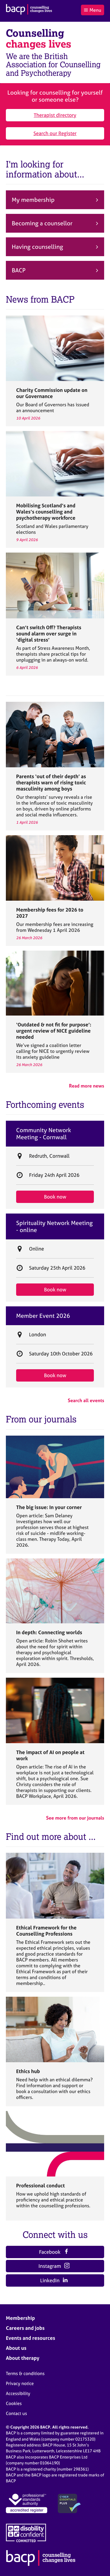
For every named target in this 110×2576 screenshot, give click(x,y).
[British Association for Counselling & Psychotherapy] (29, 10)
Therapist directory (55, 115)
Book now (55, 1197)
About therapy (22, 2358)
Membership (20, 2318)
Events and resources (30, 2338)
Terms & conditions (25, 2373)
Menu (92, 10)
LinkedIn (54, 2280)
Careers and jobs (25, 2328)
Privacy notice (20, 2383)
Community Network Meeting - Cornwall (43, 1134)
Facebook (54, 2252)
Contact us (16, 2413)
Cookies (14, 2403)
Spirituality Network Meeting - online (54, 1226)
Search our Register (55, 133)
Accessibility (18, 2393)
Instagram (54, 2266)
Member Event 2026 (43, 1315)
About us (16, 2348)
